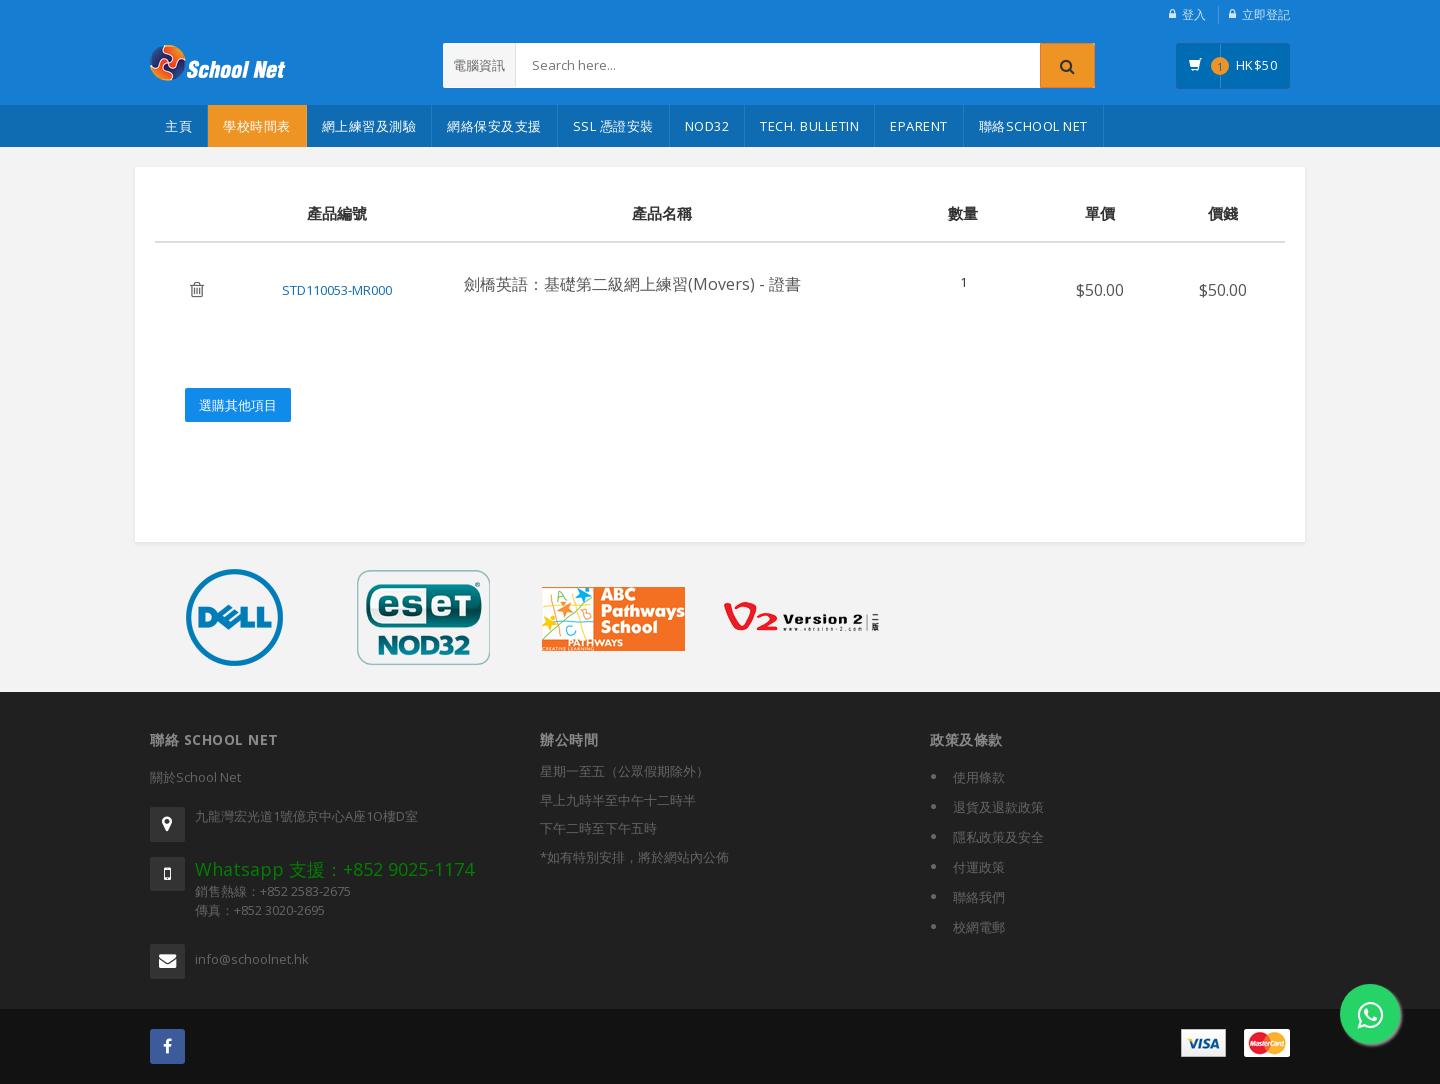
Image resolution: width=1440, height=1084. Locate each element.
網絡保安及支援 (494, 126)
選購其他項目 (238, 405)
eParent (919, 126)
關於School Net (195, 777)
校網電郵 (979, 927)
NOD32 (707, 126)
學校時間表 (257, 126)
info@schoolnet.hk (252, 959)
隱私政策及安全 (998, 837)
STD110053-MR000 (337, 290)
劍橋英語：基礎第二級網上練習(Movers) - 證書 (632, 284)
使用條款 (979, 777)
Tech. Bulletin (809, 126)
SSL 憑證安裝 (613, 126)
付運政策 (979, 867)
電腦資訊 (479, 65)
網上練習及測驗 (369, 126)
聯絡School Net (1033, 126)
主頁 (178, 126)
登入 (1194, 14)
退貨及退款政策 (998, 807)
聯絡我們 (979, 897)
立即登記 (1266, 14)
